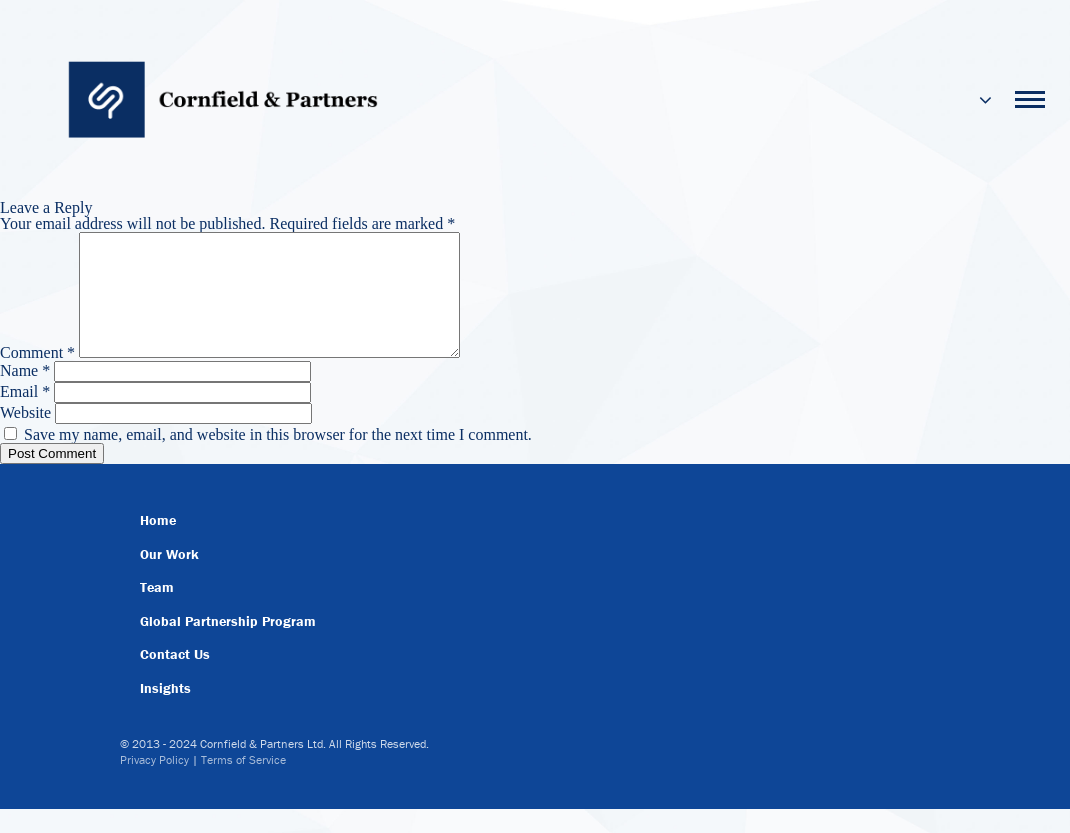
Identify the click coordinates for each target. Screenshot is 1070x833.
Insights (165, 712)
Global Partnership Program (228, 645)
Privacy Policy (154, 783)
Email (25, 415)
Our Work (169, 578)
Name (25, 394)
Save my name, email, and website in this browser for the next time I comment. (278, 458)
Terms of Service (243, 783)
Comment (37, 376)
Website (25, 436)
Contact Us (175, 678)
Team (157, 611)
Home (158, 544)
